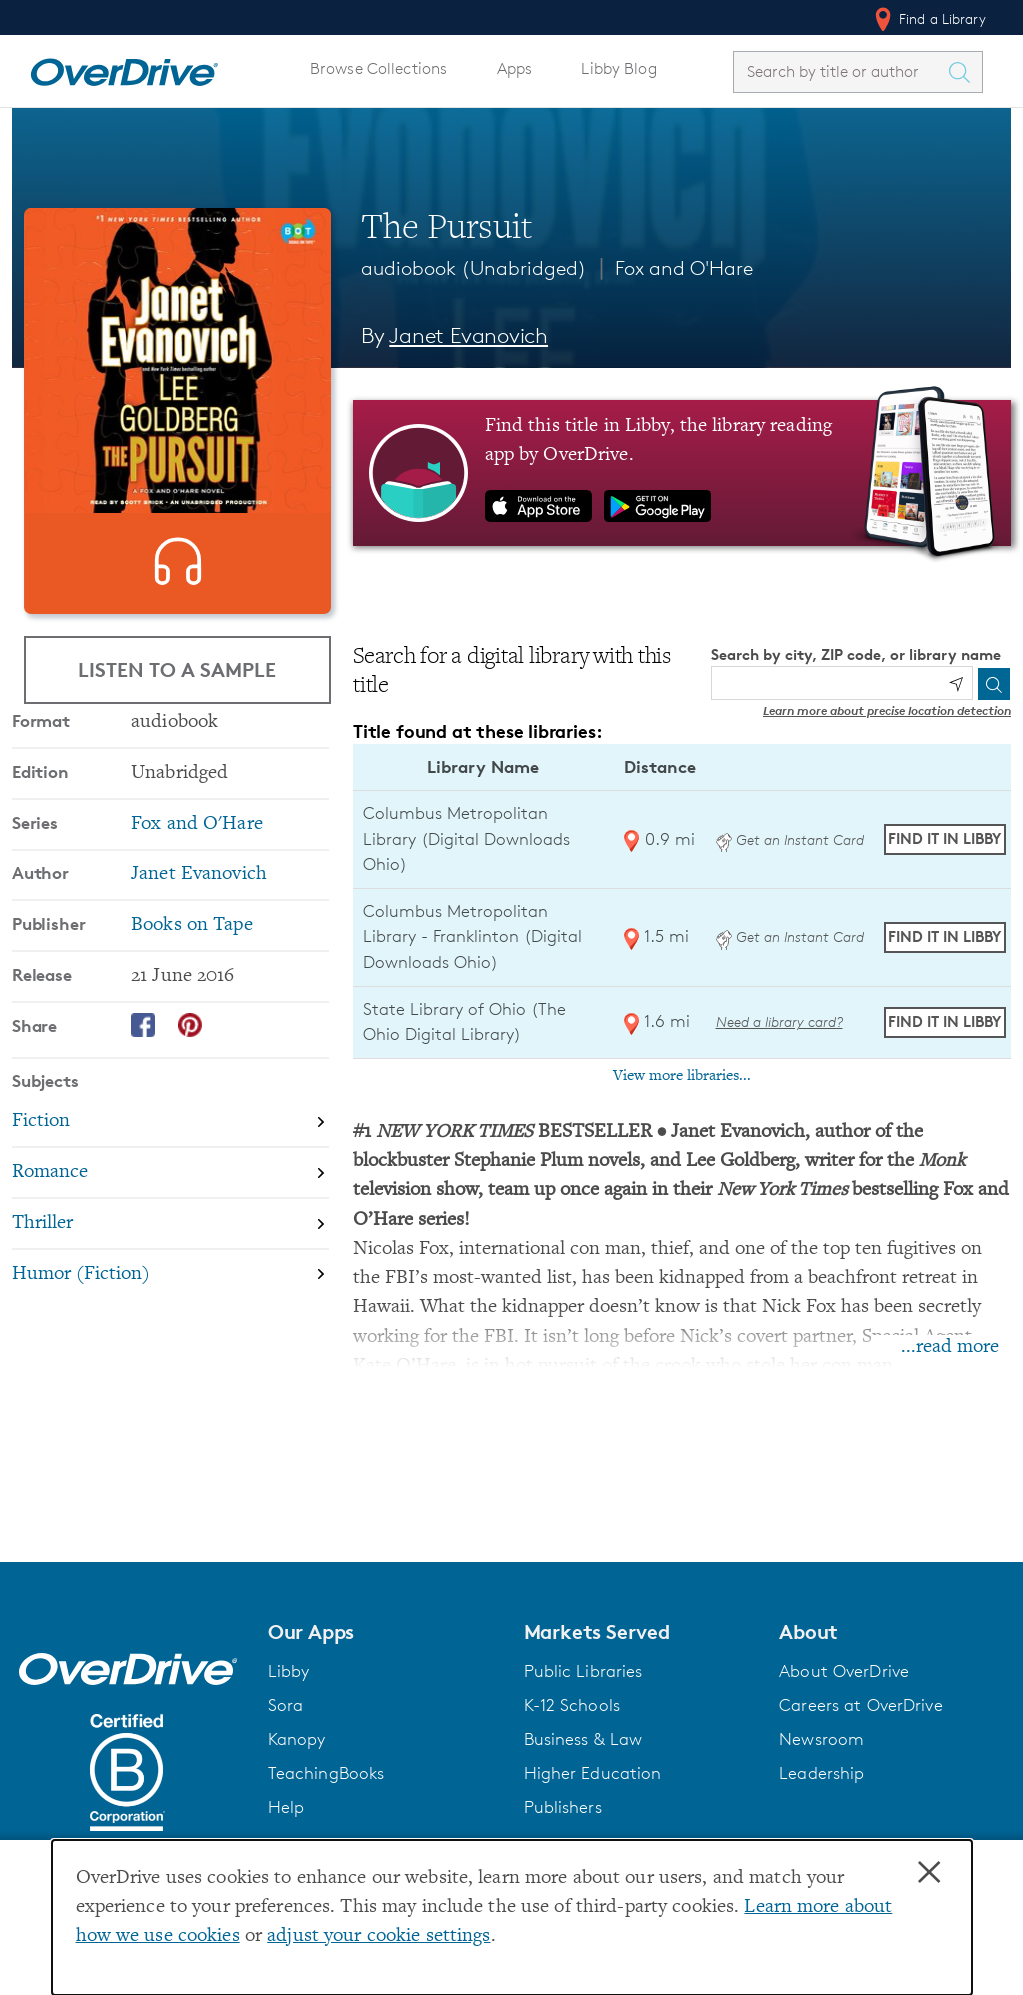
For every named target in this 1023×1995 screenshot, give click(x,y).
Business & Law (583, 1739)
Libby (289, 1671)
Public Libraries (583, 1671)
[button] (384, 1632)
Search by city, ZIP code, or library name (856, 654)
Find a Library (928, 19)
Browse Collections (378, 68)
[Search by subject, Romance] (170, 1240)
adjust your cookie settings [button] (378, 1936)
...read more (950, 1347)
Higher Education (593, 1773)
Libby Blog (618, 68)
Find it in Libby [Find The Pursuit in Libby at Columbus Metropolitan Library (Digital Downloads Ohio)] (944, 838)
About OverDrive (844, 1671)
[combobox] (840, 71)
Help (286, 1807)
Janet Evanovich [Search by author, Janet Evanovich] (468, 335)
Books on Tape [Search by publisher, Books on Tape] (192, 992)
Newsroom (821, 1739)
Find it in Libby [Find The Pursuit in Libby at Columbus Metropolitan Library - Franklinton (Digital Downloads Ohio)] (944, 936)
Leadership (821, 1773)
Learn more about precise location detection (887, 710)
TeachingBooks (326, 1773)
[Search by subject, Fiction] (170, 1190)
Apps (515, 68)
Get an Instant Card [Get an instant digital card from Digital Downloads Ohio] (790, 839)
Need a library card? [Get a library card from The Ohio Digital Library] (779, 1021)
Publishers (563, 1807)
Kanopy (297, 1739)
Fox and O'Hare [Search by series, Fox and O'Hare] (197, 891)
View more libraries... (682, 1076)
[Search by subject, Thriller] (170, 1291)
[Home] (124, 68)
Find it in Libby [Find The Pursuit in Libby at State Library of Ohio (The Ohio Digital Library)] (944, 1021)
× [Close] (929, 1873)
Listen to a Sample (177, 672)
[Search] (994, 684)
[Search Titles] (964, 72)
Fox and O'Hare (684, 268)
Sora (286, 1705)
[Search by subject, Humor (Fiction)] (170, 1341)
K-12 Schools (572, 1705)
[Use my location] (956, 684)
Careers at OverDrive (860, 1705)
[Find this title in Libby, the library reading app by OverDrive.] (682, 473)
